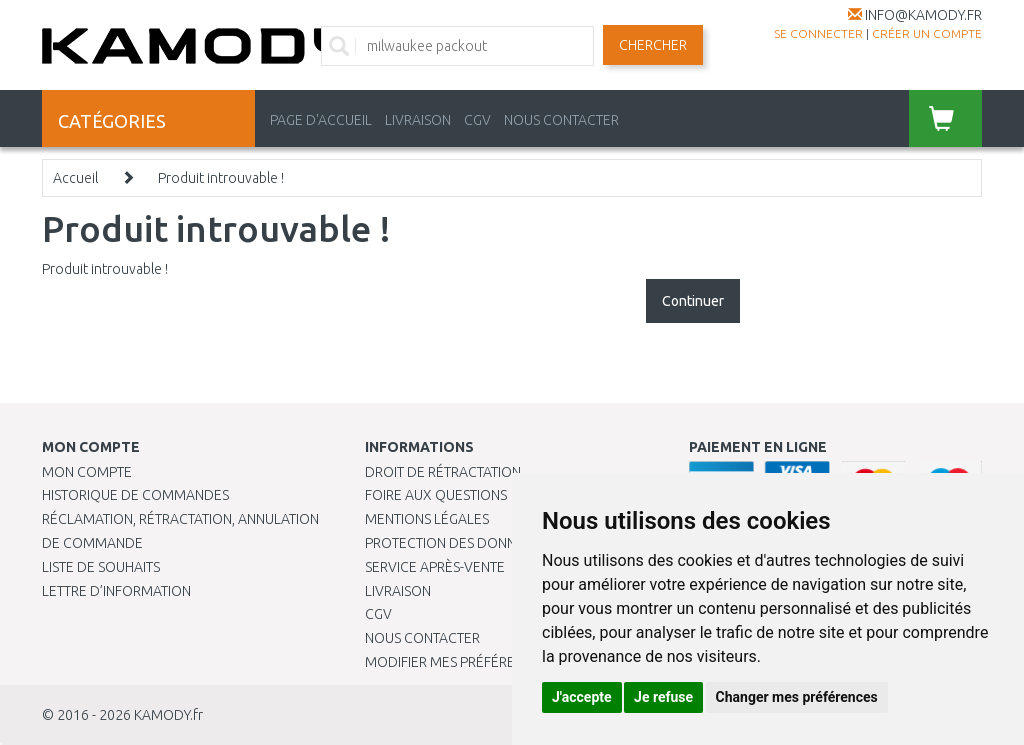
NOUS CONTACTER (561, 120)
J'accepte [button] (582, 697)
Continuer (693, 301)
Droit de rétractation (443, 472)
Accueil (75, 178)
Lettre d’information (116, 591)
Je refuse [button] (663, 697)
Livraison (398, 591)
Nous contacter (422, 638)
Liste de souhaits (101, 567)
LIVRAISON (418, 120)
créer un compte (927, 33)
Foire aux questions (436, 495)
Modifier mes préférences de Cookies (497, 662)
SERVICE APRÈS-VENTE (435, 567)
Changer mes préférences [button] (797, 697)
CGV (477, 120)
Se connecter (818, 33)
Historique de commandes (135, 495)
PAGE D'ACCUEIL (321, 120)
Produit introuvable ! (221, 178)
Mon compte (87, 472)
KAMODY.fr (168, 715)
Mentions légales (427, 519)
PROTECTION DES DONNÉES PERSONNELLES (502, 543)
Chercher (653, 45)
